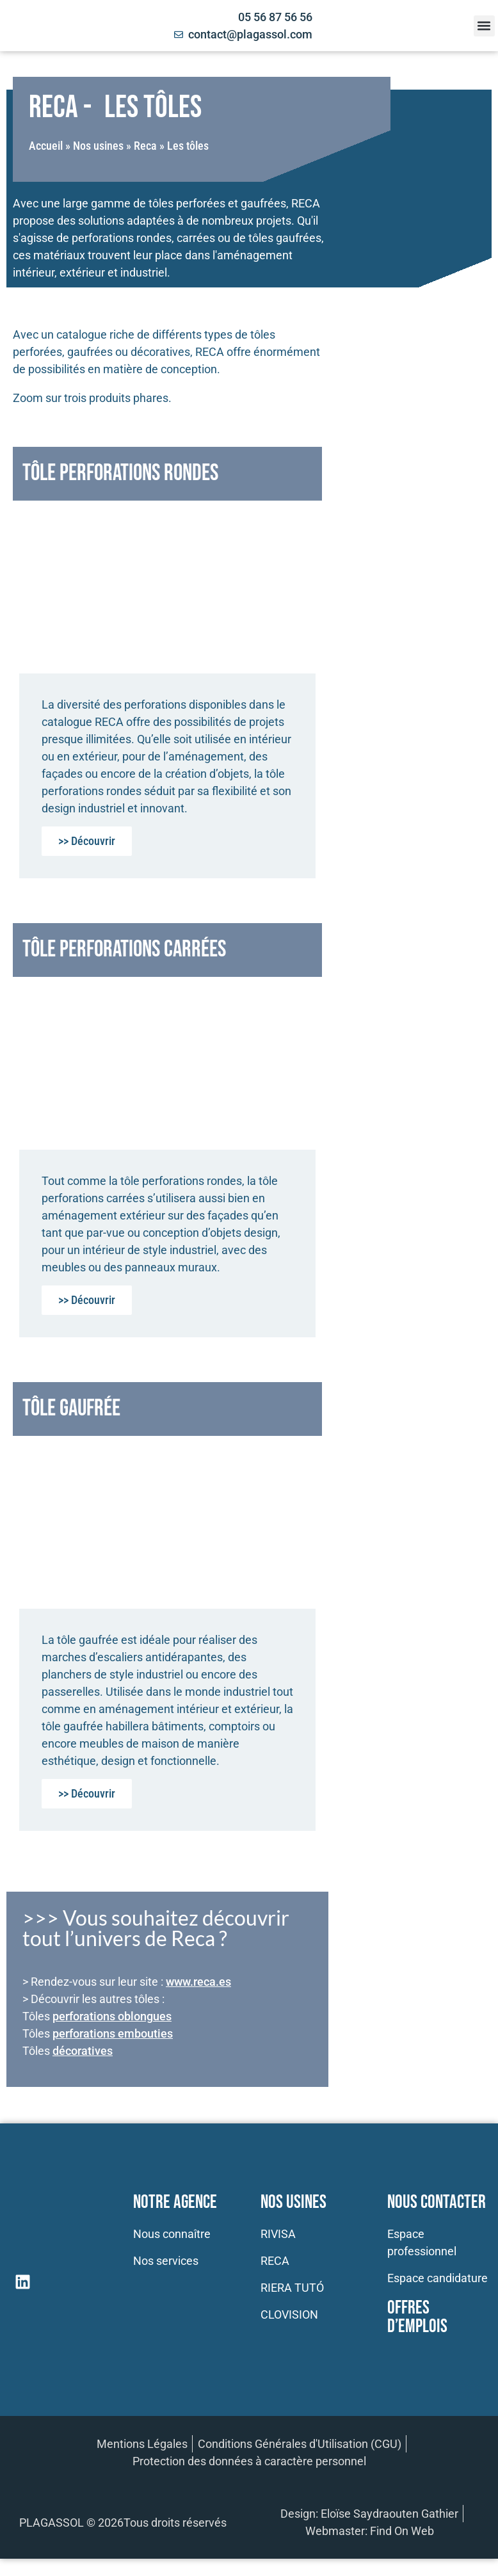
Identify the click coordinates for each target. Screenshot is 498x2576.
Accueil (46, 145)
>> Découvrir (86, 841)
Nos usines (98, 145)
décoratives (82, 2050)
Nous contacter (436, 2202)
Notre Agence (175, 2202)
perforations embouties (112, 2033)
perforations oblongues (112, 2016)
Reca (145, 145)
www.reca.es (198, 1981)
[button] (484, 25)
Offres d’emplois (417, 2317)
